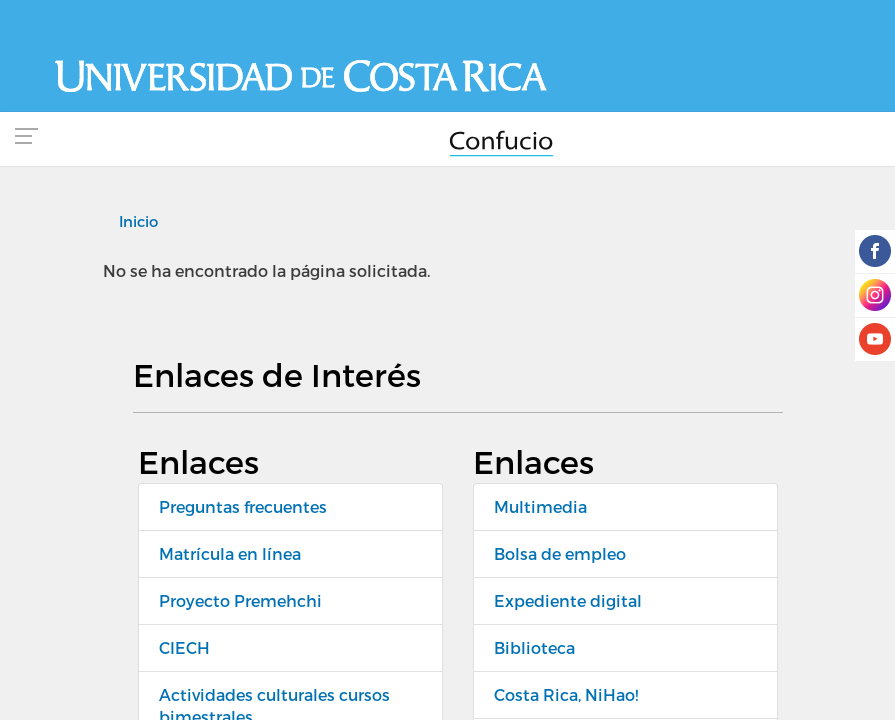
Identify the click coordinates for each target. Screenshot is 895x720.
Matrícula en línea (230, 553)
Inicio (138, 221)
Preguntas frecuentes (243, 506)
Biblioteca (534, 647)
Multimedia (540, 506)
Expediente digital (568, 600)
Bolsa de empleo (560, 553)
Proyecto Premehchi (240, 600)
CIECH (184, 647)
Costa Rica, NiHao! (566, 694)
